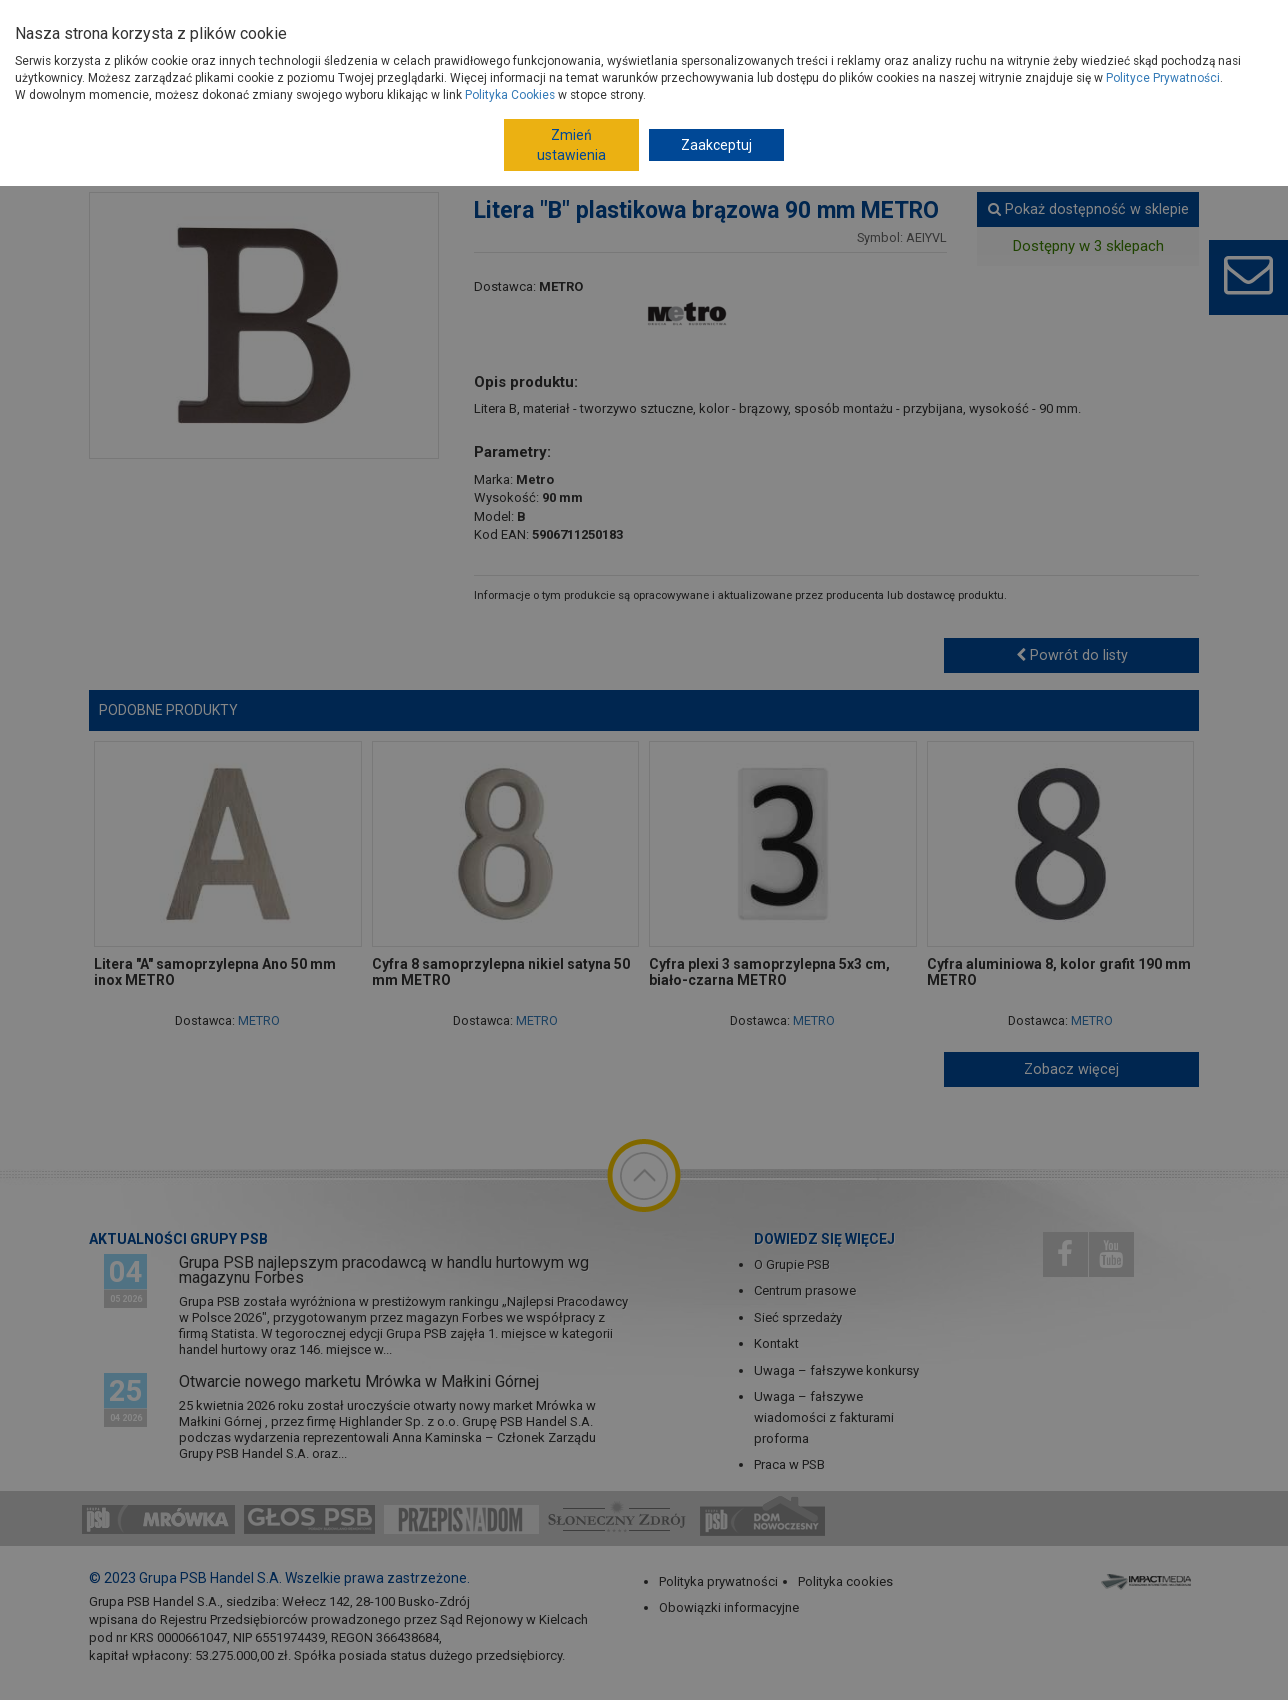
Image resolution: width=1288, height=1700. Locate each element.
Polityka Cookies (510, 95)
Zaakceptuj (716, 145)
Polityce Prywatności (1163, 78)
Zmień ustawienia (571, 145)
